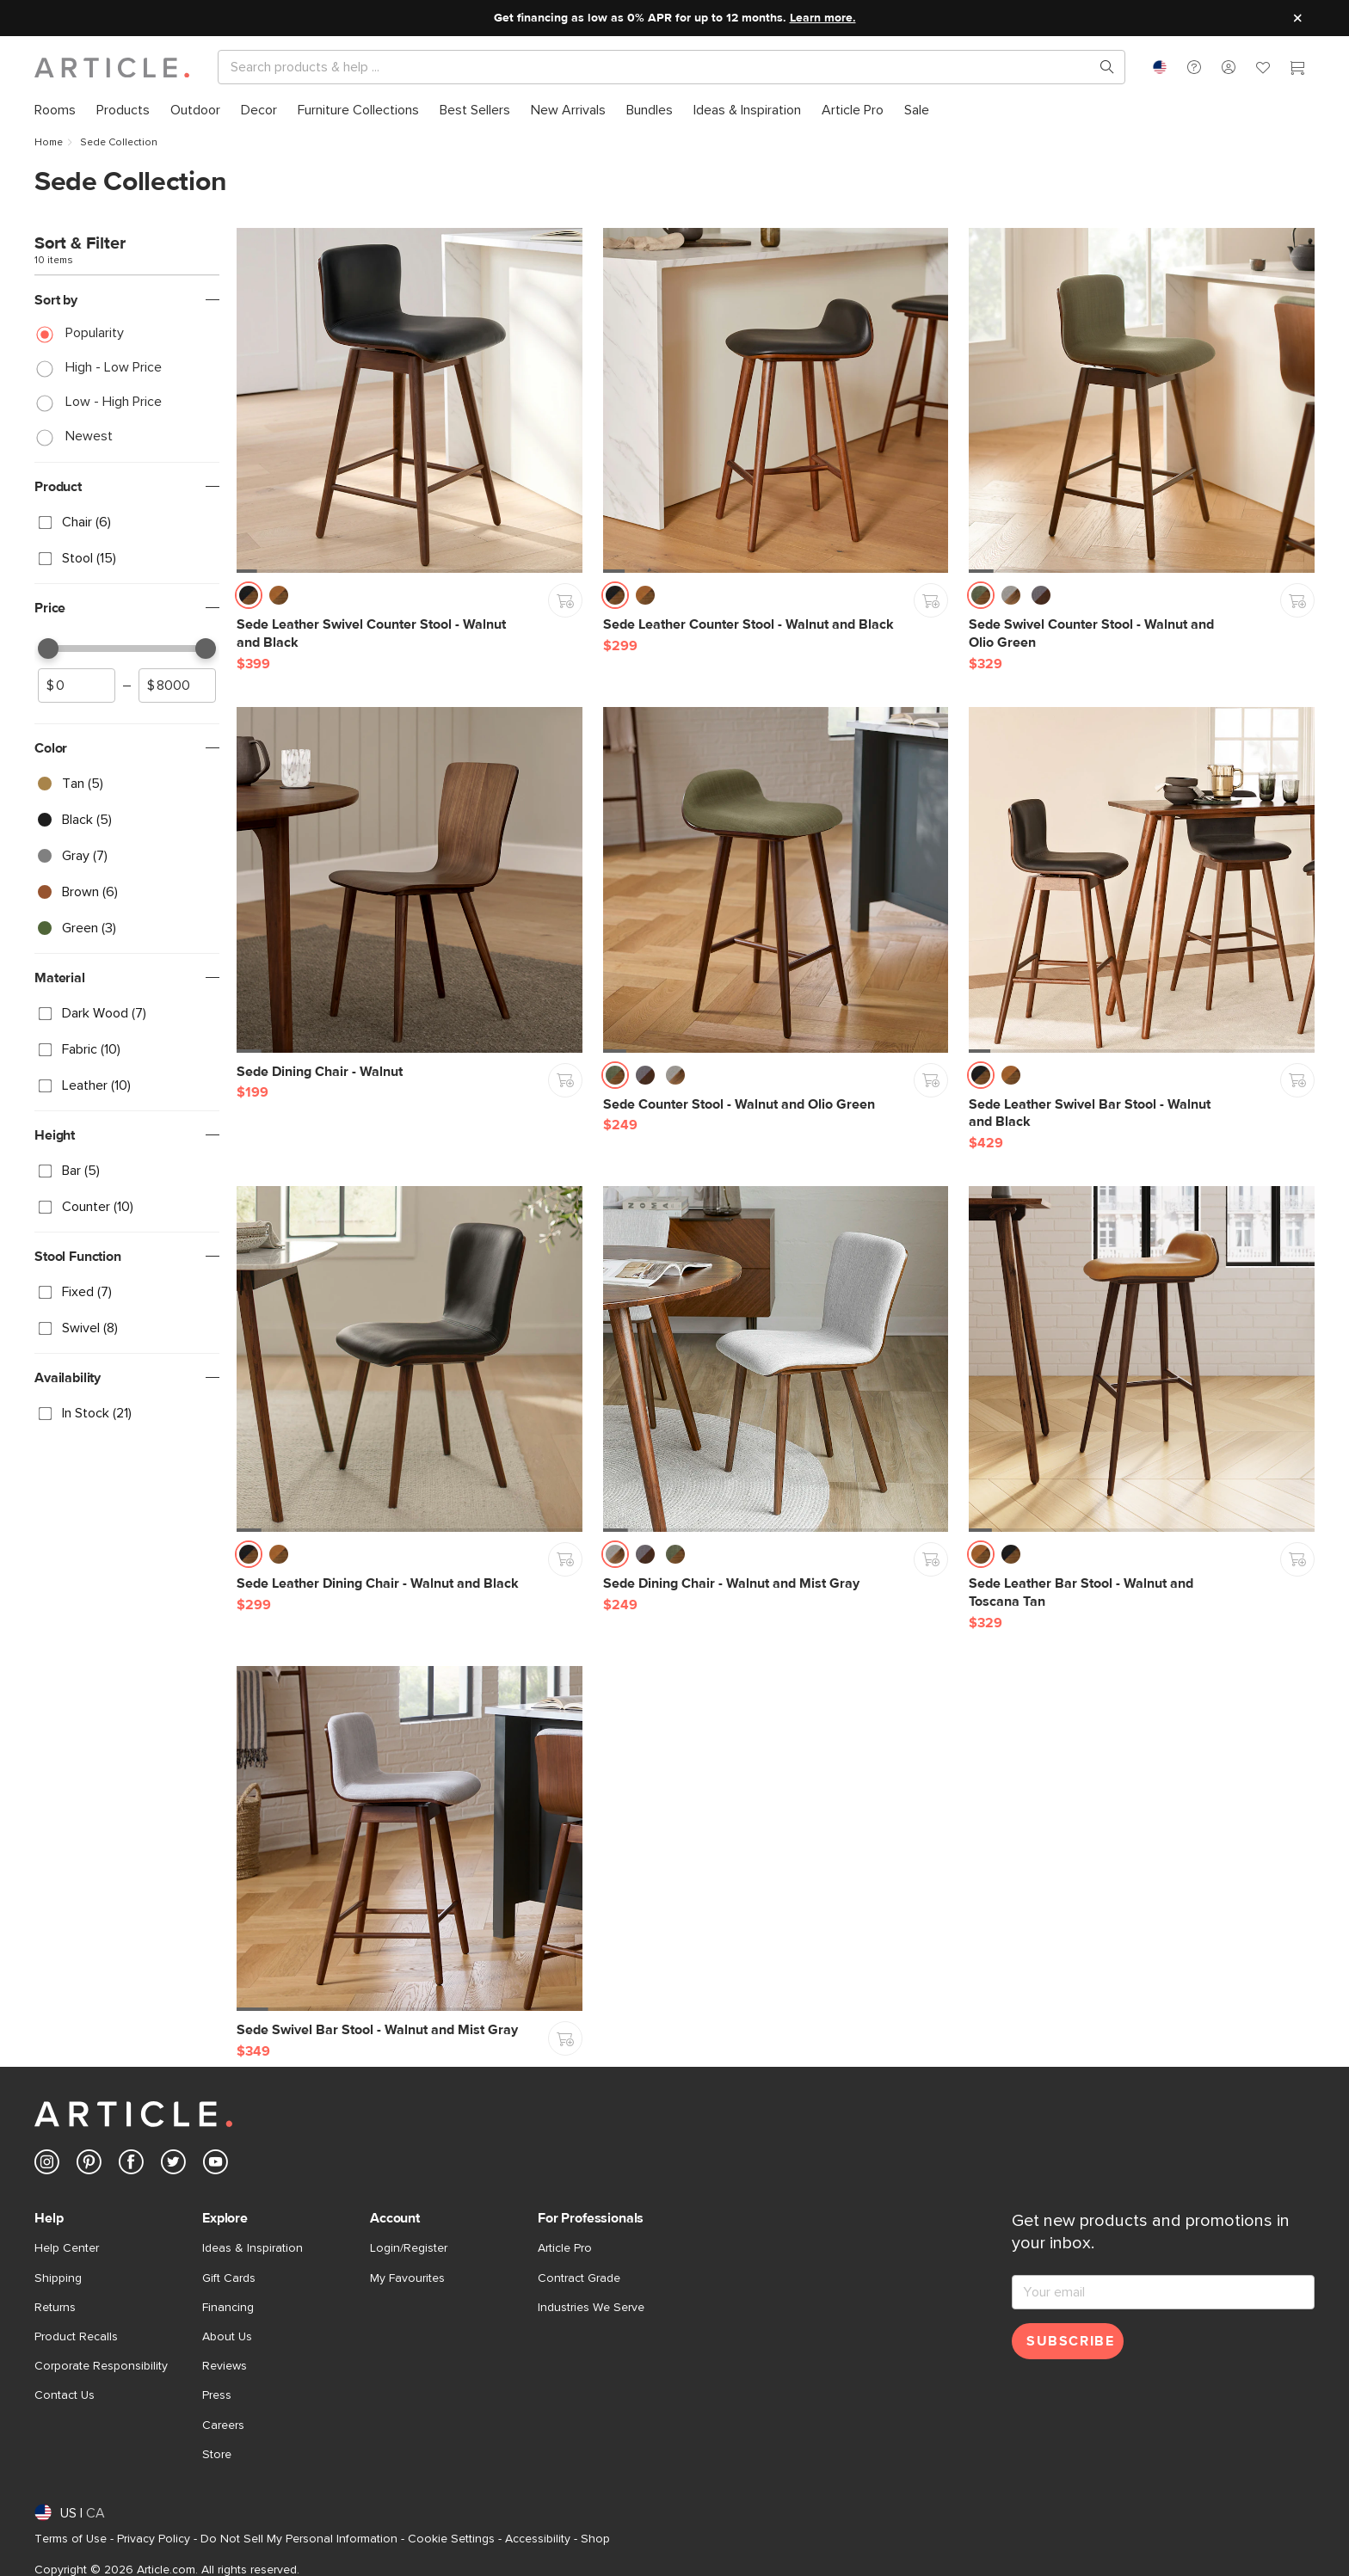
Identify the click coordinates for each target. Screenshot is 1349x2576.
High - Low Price (113, 367)
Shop (595, 2539)
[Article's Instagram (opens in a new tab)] (46, 2165)
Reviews (224, 2366)
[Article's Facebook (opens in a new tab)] (131, 2165)
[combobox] (1160, 67)
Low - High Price (113, 402)
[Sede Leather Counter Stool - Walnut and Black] (776, 401)
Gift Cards (229, 2278)
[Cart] (1297, 70)
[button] (1194, 67)
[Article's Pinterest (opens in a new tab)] (89, 2165)
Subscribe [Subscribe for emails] (1070, 2341)
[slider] (48, 648)
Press (216, 2395)
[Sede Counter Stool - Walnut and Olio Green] (776, 880)
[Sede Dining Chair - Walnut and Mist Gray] (776, 1359)
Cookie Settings (451, 2539)
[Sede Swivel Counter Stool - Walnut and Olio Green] (1142, 401)
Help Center (66, 2248)
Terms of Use (70, 2539)
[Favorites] (1263, 70)
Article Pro (565, 2248)
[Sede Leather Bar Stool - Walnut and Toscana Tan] (1142, 1359)
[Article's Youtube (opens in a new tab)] (215, 2165)
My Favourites (407, 2278)
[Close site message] (1297, 18)
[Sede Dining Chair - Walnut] (409, 880)
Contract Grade (579, 2278)
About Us (227, 2337)
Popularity (94, 333)
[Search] (658, 67)
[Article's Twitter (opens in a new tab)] (173, 2165)
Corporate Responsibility (101, 2366)
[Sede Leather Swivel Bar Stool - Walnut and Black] (1142, 880)
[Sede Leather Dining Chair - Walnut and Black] (409, 1359)
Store (216, 2455)
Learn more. (823, 18)
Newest (89, 436)
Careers (223, 2425)
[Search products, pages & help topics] (1100, 67)
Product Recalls (76, 2337)
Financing (228, 2308)
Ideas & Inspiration (252, 2248)
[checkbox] (126, 522)
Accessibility (537, 2539)
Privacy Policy (153, 2539)
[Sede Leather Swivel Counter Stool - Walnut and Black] (409, 401)
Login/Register (408, 2248)
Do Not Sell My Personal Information (298, 2539)
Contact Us (64, 2395)
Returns (55, 2308)
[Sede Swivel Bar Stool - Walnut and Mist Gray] (409, 1839)
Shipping (58, 2278)
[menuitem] (55, 110)
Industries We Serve (591, 2308)
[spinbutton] (76, 685)
